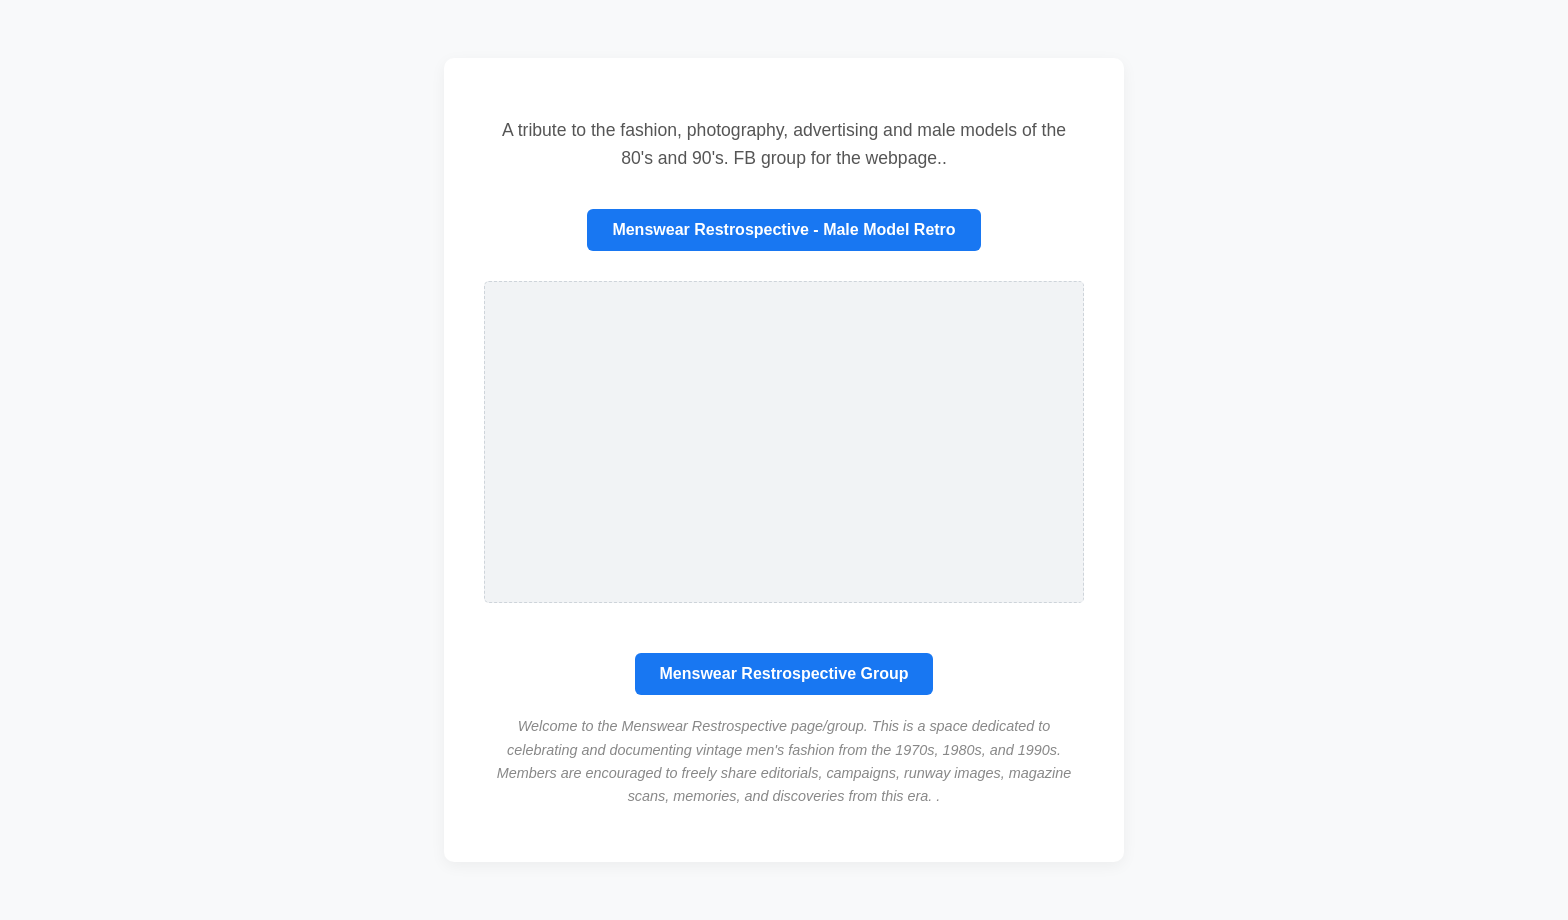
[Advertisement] (784, 442)
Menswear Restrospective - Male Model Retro (783, 229)
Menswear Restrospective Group (784, 673)
